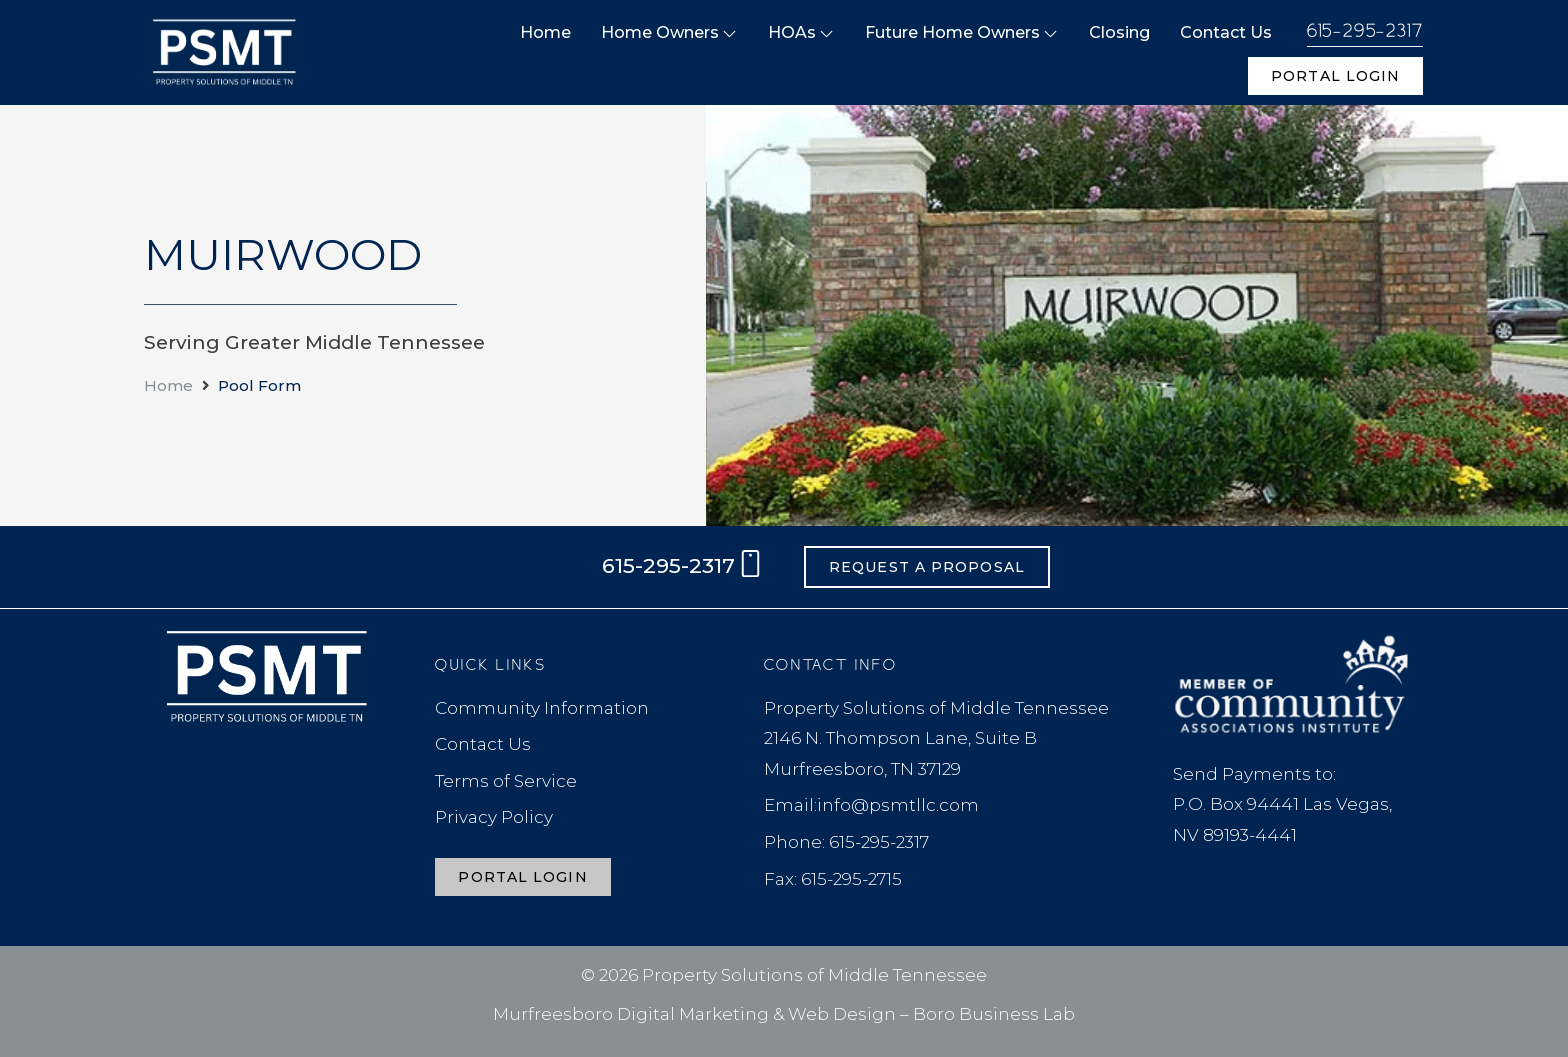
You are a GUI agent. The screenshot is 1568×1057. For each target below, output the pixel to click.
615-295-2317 (1365, 31)
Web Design (842, 1014)
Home (168, 385)
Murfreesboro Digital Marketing (631, 1014)
